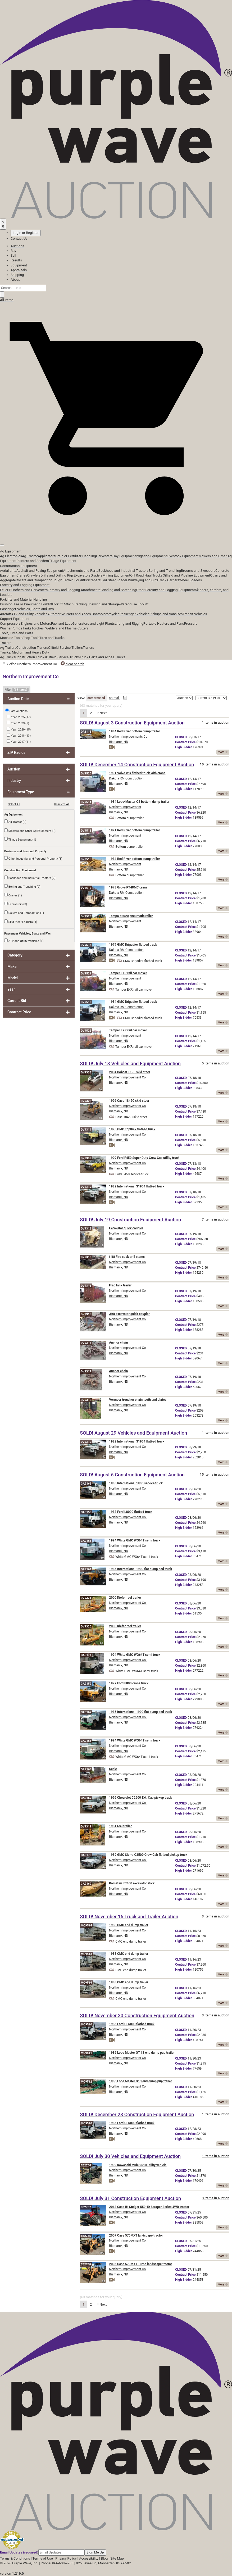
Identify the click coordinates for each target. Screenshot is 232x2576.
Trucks (120, 657)
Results (16, 260)
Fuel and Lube (61, 623)
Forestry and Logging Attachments (74, 590)
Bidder (183, 747)
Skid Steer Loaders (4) (20, 921)
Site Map (117, 2558)
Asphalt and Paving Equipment (39, 571)
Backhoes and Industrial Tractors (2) (30, 878)
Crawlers (33, 575)
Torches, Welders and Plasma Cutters (60, 628)
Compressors (10, 623)
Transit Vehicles (195, 614)
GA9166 (86, 1541)
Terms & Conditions (15, 2558)
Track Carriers (168, 580)
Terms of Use (43, 2558)
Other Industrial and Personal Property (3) (33, 858)
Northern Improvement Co (127, 1077)
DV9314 (86, 1129)
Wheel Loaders (190, 580)
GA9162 (86, 1712)
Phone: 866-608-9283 (57, 2563)
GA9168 (86, 1769)
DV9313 (86, 1257)
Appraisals (19, 270)
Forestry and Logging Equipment (24, 585)
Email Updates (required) (19, 2552)
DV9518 (86, 1002)
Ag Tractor (30, 556)
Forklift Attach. (63, 604)
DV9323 (86, 1072)
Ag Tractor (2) (15, 821)
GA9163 (86, 1483)
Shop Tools (30, 638)
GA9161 (86, 1569)
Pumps (17, 628)
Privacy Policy (65, 2558)
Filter (16, 690)
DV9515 (86, 859)
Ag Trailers (8, 648)
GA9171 (86, 1655)
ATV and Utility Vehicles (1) (23, 940)
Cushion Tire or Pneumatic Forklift (26, 604)
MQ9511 (86, 2053)
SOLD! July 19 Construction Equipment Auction (130, 1219)
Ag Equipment (10, 551)
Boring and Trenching (164, 571)
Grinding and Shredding (118, 590)
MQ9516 (86, 1982)
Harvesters (104, 556)
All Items (6, 300)
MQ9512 (86, 2081)
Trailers (5, 643)
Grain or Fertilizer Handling (75, 556)
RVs (180, 614)
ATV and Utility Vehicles (29, 614)
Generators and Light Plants (93, 623)
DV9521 (86, 973)
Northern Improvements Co (128, 736)
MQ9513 (86, 1954)
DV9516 (86, 830)
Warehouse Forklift (134, 604)
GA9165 (86, 1741)
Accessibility (88, 2558)
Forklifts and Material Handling (23, 599)
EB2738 (86, 2264)
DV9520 (86, 773)
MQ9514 (86, 1925)
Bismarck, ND (118, 742)
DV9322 (86, 1101)
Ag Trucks (7, 657)
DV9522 (86, 1030)
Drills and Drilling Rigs (57, 575)
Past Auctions (19, 711)
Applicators (46, 556)
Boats (96, 614)
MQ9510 (86, 2024)
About (15, 280)
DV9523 (86, 916)
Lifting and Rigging (129, 623)
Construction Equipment (18, 566)
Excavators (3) (15, 904)
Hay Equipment (124, 556)
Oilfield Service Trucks (63, 657)
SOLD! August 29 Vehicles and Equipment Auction (133, 1433)
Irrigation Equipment (151, 556)
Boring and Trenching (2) (22, 886)
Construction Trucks (30, 657)
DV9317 (86, 1371)
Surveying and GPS (143, 580)
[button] (116, 533)
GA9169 (86, 1883)
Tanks (26, 628)
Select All (14, 804)
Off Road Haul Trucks (146, 575)
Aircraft (5, 614)
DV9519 (86, 888)
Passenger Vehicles (134, 614)
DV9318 (86, 1343)
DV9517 (86, 945)
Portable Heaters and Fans (163, 623)
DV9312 (86, 1400)
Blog (104, 2558)
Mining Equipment (116, 575)
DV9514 (86, 802)
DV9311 (86, 1285)
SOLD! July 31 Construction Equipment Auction (130, 2198)
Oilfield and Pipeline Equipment (186, 575)
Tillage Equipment (62, 561)
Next (102, 713)
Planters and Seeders (32, 561)
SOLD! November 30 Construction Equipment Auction (137, 2015)
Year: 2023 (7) (18, 723)
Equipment (19, 265)
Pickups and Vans (163, 614)
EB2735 (86, 2236)
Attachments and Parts (80, 571)
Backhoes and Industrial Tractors (123, 571)
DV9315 (86, 1314)
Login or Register (26, 233)
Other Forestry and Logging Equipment (165, 590)
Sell (13, 255)
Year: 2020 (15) (19, 729)
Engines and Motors (36, 623)
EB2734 (86, 2165)
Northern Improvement (125, 807)
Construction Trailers (32, 648)
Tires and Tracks (52, 638)
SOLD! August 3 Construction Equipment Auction (132, 722)
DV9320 (86, 1626)
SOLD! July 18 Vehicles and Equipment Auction (130, 1063)
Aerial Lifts (8, 571)
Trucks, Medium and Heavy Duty (24, 652)
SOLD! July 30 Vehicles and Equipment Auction (130, 2156)
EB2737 (86, 2207)
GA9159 (86, 1683)
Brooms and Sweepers (198, 571)
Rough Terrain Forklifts (69, 580)
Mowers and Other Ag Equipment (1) (30, 830)
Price (185, 742)
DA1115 (86, 731)
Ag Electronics (11, 556)
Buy (13, 251)
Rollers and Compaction (34, 580)
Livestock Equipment (182, 556)
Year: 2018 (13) (19, 735)
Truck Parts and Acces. (97, 657)
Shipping (17, 275)
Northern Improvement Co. (128, 1488)
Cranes (21, 575)
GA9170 (86, 1855)
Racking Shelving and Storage (97, 604)
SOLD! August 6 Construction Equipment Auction (132, 1474)
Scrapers (94, 580)
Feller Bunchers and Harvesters (24, 590)
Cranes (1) (13, 895)
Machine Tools (11, 638)
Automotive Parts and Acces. (69, 614)
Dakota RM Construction (126, 778)
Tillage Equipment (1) (20, 839)
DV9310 (86, 1187)
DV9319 (86, 1826)
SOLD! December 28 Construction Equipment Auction (137, 2114)
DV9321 (86, 1598)
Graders (96, 575)
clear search (72, 664)
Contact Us (19, 239)
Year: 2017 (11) (19, 741)
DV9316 (86, 1228)
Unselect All (61, 804)
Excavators (82, 575)
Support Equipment (14, 619)
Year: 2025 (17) (19, 717)
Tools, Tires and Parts (16, 633)
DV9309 (86, 1158)
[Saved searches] (3, 224)
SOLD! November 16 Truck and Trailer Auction (129, 1916)
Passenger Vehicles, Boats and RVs (27, 609)
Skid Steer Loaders (115, 580)
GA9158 (86, 1512)
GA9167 (86, 1798)
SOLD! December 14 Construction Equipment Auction (137, 764)
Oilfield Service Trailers (65, 648)
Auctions (17, 246)
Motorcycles (110, 614)
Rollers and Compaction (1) (24, 912)
